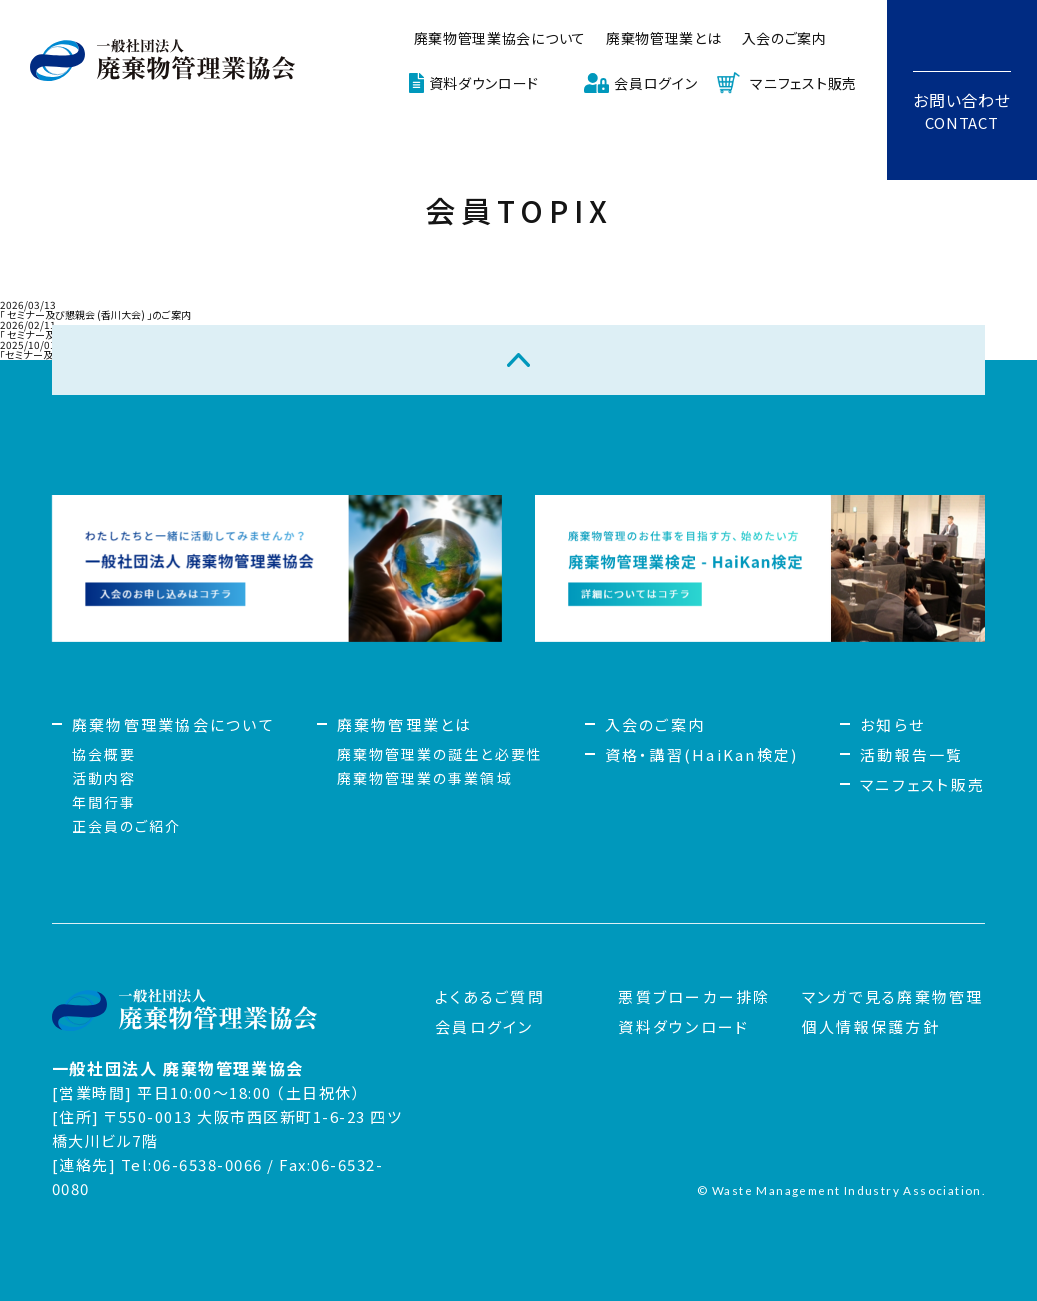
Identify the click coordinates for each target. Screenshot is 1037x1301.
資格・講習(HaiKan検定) (702, 754)
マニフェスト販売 (803, 83)
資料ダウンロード (484, 83)
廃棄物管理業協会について (500, 38)
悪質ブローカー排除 (694, 996)
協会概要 (104, 754)
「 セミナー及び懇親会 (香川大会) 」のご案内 (95, 314)
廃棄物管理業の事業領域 (425, 778)
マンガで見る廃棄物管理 (893, 996)
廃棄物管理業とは (664, 38)
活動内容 (104, 778)
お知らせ (892, 724)
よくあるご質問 (490, 996)
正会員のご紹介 (127, 826)
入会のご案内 (784, 38)
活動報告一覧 (912, 754)
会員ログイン (655, 83)
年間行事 (104, 802)
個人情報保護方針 (871, 1026)
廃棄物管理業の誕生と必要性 (440, 754)
